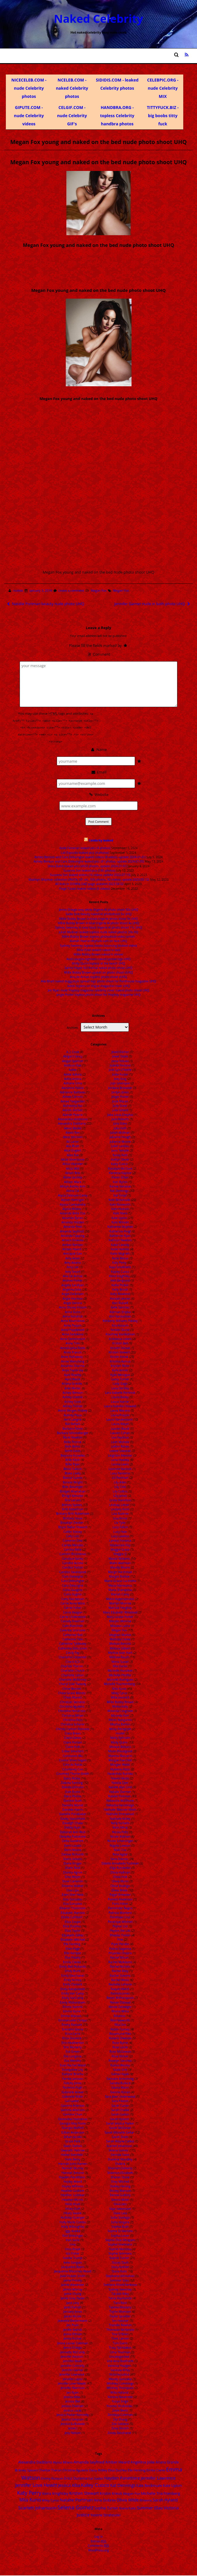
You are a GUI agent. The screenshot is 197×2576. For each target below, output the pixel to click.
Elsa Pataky (72, 1956)
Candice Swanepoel (72, 1571)
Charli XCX (72, 1661)
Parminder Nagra (120, 1907)
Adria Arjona (72, 1078)
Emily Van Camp (72, 1992)
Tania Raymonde (120, 2297)
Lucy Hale (120, 1530)
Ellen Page (72, 1947)
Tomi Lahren (120, 2338)
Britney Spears (72, 1504)
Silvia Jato (120, 2203)
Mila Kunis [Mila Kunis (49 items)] (30, 2499)
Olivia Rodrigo (120, 1885)
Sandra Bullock (120, 2082)
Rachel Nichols (120, 1966)
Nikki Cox (120, 1849)
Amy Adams (72, 1262)
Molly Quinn (119, 1741)
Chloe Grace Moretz (72, 1692)
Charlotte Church (72, 1670)
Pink (120, 1938)
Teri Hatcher (120, 2320)
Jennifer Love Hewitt (72, 2382)
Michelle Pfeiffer (120, 1674)
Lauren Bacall (120, 1427)
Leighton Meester (120, 1454)
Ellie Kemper (73, 1952)
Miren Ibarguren (120, 1719)
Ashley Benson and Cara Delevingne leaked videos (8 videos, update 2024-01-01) (90, 856)
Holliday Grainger (73, 2217)
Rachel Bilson (119, 1956)
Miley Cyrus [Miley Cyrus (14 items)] (50, 2499)
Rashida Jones (120, 1992)
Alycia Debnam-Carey (72, 1194)
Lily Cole (120, 1486)
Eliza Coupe (73, 1921)
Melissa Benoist (120, 1643)
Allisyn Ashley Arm (72, 1185)
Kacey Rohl (120, 1154)
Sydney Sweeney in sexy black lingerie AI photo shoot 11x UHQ (98, 927)
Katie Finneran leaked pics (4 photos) (84, 847)
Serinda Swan (120, 2154)
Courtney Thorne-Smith (72, 1773)
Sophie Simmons (120, 2252)
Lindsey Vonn (120, 1508)
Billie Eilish (72, 1459)
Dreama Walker (73, 1885)
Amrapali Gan (72, 1253)
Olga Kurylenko (120, 1867)
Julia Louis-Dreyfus (120, 1114)
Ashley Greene (73, 1396)
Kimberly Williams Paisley (120, 1320)
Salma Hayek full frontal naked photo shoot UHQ (98, 967)
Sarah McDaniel (120, 2127)
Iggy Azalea (72, 2230)
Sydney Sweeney (120, 2288)
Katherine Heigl (120, 1230)
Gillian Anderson (72, 2131)
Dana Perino (72, 1795)
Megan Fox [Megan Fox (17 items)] (131, 2492)
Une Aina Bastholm (120, 2360)
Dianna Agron (72, 1871)
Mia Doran (120, 1665)
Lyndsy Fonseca (120, 1540)
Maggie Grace (120, 1549)
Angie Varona (72, 1302)
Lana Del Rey (120, 1387)
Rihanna (119, 2015)
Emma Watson (71, 2015)
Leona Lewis (120, 1463)
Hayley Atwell (72, 2181)
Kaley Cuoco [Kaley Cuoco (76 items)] (95, 2484)
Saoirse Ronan (120, 2091)
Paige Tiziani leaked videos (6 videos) (84, 887)
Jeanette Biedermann (72, 2320)
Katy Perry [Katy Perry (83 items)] (29, 2491)
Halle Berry (72, 2158)
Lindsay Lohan (119, 1504)
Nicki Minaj (120, 1826)
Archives (72, 1026)
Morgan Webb (120, 1764)
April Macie (72, 1378)
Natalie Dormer (120, 1791)
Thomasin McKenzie (120, 2328)
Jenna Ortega (73, 2347)
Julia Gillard (120, 1109)
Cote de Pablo (72, 1764)
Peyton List (120, 1925)
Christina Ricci (72, 1719)
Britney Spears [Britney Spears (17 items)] (26, 2469)
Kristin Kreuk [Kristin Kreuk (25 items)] (111, 2492)
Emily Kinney (72, 1979)
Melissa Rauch (119, 1656)
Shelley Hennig (120, 2185)
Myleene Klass (120, 1768)
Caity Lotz (73, 1535)
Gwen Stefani (72, 2145)
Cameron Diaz (72, 1540)
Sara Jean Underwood (120, 2095)
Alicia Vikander (73, 1163)
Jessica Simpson (73, 2418)
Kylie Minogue (120, 1374)
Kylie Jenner (120, 1369)
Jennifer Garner (72, 2369)
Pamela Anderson (120, 1898)
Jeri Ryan (73, 2391)
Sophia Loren (120, 2234)
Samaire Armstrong (120, 2077)
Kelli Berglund (120, 1279)
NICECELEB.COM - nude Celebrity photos (28, 88)
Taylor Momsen (120, 2311)
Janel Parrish (73, 2306)
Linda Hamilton (120, 1499)
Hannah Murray (73, 2167)
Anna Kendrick (73, 1315)
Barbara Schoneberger (73, 1432)
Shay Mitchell (120, 2181)
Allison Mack (72, 1181)
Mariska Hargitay (120, 1607)
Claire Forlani (72, 1741)
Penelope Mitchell (120, 1921)
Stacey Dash (120, 2261)
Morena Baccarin (120, 1755)
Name (98, 748)
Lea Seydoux (120, 1436)
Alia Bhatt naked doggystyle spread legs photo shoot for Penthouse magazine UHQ (98, 980)
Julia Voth (120, 1127)
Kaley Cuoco (119, 1163)
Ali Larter (72, 1140)
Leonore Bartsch (120, 1468)
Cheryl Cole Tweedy (72, 1683)
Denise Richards (72, 1853)
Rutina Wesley (120, 2064)
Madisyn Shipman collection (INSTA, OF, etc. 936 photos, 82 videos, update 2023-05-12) (89, 878)
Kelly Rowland (120, 1293)
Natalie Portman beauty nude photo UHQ (45, 603)
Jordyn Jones (120, 1091)
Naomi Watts (120, 1777)
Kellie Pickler (120, 1284)
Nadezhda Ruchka (120, 1773)
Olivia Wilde (119, 1889)
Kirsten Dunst (120, 1329)
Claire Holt (72, 1746)
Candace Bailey (72, 1557)
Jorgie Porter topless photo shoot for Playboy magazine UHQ (98, 994)
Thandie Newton (120, 2324)
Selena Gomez (118, 2149)
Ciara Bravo (73, 1732)
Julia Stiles (120, 1123)
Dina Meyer (73, 1876)
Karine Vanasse (120, 1185)
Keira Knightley (119, 1275)
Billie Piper (72, 1463)
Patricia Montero (120, 1912)
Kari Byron (120, 1181)
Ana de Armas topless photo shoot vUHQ (98, 976)
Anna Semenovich (72, 1338)
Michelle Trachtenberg (119, 1683)
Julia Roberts (120, 1118)
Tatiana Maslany (120, 2306)
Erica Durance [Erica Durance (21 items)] (76, 2477)
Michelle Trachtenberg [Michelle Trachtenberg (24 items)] (160, 2492)
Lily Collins (120, 1490)
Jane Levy (72, 2302)
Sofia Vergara (120, 2221)
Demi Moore (72, 1849)
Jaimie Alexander (72, 2284)
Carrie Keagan (72, 1611)
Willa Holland (119, 2391)
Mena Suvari (120, 1661)
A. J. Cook (72, 1051)
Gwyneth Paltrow (72, 2149)
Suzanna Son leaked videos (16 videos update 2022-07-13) (90, 874)
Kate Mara (120, 1212)
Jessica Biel (72, 2400)
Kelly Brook (120, 1289)
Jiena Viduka (120, 1060)
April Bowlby (72, 1374)
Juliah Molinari (120, 1132)
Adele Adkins (73, 1073)
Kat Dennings (119, 1190)
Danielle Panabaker (72, 1813)
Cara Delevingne (72, 1580)
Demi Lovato (73, 1844)
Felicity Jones (73, 2082)
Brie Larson (73, 1499)
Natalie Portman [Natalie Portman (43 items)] (76, 2499)
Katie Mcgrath (120, 1253)
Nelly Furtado (120, 1822)
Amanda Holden (72, 1221)
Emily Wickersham (72, 2001)
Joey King (120, 1078)
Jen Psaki (73, 2324)
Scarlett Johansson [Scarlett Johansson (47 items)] (37, 2507)
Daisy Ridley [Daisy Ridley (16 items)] (98, 2469)
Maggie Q (120, 1553)
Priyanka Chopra (120, 1952)
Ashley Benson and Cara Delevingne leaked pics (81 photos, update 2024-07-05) (89, 860)
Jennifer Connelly (72, 2364)
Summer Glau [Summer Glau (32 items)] (150, 2507)
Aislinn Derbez (72, 1109)
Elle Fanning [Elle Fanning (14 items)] (137, 2469)
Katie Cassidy (120, 1244)
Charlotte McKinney (72, 1679)
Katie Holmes (120, 1248)
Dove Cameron (72, 1880)
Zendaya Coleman (120, 2414)
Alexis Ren (72, 1132)
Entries (98, 2540)
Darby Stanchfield (72, 1817)
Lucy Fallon (120, 1526)
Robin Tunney (120, 2028)
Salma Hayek (120, 2073)
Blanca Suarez (72, 1477)
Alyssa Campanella (73, 1203)
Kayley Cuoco (120, 1270)
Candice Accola (72, 1562)
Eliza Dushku (72, 1925)
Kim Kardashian (120, 1315)
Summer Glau (119, 2279)
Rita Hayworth (120, 2019)
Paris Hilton (120, 1903)
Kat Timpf (120, 1194)
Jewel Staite (120, 1055)
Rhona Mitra (120, 2010)
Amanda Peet (72, 1226)
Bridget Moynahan (73, 1490)
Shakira (120, 2163)
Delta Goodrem (72, 1840)
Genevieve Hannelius (72, 2118)
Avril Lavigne (73, 1419)
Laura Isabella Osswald (120, 1405)
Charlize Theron (72, 1665)
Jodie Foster (120, 1073)
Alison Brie (72, 1172)
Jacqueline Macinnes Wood (72, 2270)
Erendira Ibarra (72, 2028)
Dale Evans (72, 1791)
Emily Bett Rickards (72, 1966)
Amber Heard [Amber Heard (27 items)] (117, 2461)
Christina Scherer (73, 1723)
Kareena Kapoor (120, 1172)
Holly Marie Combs (73, 2221)
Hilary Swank (73, 2212)
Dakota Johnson (73, 1786)
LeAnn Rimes (120, 1445)
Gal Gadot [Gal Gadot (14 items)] (95, 2477)
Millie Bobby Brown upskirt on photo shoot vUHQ (98, 971)
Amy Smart (72, 1270)
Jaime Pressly (72, 2279)
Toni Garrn (120, 2342)
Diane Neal (72, 1867)
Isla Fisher (73, 2252)
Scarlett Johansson (119, 2145)
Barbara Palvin (73, 1427)
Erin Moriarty (73, 2046)
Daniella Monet (72, 1804)
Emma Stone (72, 2010)
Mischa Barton (120, 1723)
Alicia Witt (73, 1167)
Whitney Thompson (120, 2387)
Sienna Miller (120, 2198)
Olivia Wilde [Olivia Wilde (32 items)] (128, 2499)
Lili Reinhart (120, 1477)
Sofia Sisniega (120, 2217)
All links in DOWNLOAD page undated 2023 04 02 (89, 883)
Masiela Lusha (120, 1625)
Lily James (120, 1495)
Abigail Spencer (72, 1060)
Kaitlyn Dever (120, 1159)
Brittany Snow (72, 1517)
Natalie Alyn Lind (120, 1786)
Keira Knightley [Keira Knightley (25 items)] (55, 2492)
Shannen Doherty (120, 2167)
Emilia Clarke (72, 1961)
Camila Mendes (72, 1544)
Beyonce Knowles (73, 1454)
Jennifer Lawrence (71, 2373)
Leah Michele (120, 1441)
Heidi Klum (72, 2203)
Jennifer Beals (72, 2360)
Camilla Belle (73, 1549)
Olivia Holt (120, 1876)
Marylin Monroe (120, 1620)
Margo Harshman (120, 1571)
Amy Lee (73, 1266)
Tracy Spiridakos (120, 2347)
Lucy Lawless (120, 1535)
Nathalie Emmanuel (120, 1813)
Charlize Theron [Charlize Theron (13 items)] (50, 2469)
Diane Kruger (72, 1862)
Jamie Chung (73, 2293)
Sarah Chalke (120, 2109)
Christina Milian (73, 1714)
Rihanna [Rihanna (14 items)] (146, 2499)
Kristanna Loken (120, 1338)
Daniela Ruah (72, 1800)
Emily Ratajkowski (72, 1988)
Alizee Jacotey (72, 1176)
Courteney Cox (73, 1768)
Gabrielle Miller (72, 2095)
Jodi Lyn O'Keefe (120, 1069)
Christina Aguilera (72, 1706)
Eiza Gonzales (72, 1898)
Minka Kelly (120, 1706)
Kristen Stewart (119, 1351)
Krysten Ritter (120, 1365)
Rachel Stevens (120, 1974)
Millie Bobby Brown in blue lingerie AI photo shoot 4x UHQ (98, 922)
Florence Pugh (73, 2087)
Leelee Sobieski (120, 1450)
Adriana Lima (72, 1082)
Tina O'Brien (120, 2333)
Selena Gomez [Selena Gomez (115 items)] (76, 2506)
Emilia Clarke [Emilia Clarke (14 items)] (155, 2469)
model (120, 1732)
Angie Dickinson (73, 1293)
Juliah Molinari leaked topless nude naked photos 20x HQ (98, 931)
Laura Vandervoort (119, 1419)
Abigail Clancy (72, 1055)
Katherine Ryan (120, 1234)
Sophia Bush (120, 2225)
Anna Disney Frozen (73, 1306)
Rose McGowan (120, 2051)
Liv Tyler (120, 1521)
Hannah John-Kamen (72, 2163)
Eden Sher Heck (73, 1894)
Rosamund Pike (120, 2033)
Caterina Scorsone (72, 1629)
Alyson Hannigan (72, 1199)
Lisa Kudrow (120, 1513)
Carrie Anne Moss (73, 1602)
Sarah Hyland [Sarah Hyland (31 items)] (165, 2499)
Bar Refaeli (72, 1423)
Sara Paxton (120, 2100)
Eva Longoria (73, 2055)
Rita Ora (120, 2024)
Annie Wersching (72, 1360)
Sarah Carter (120, 2104)
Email (98, 771)
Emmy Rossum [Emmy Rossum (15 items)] (52, 2477)
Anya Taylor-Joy (72, 1369)
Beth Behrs (72, 1445)
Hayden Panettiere (72, 2176)
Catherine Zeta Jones (72, 1647)
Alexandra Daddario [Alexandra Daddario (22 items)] (35, 2461)
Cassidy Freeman (72, 1620)
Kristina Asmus (120, 1360)
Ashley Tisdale (72, 1405)
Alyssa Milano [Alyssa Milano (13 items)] (62, 2461)
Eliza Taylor (72, 1930)
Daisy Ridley (71, 1777)
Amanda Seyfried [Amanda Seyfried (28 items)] (88, 2461)
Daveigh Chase (73, 1822)
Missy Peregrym (120, 1728)
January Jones (72, 2311)
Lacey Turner (120, 1378)
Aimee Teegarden (73, 1100)
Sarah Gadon (120, 2113)
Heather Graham (72, 2190)
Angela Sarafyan (72, 1284)
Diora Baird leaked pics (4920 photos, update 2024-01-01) (87, 865)
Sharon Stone (120, 2176)
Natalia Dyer (120, 1781)
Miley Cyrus (119, 1692)
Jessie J (72, 2427)
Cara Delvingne (72, 1584)
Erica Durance (72, 2037)
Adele (73, 1069)
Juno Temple (120, 1149)
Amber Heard (72, 1248)
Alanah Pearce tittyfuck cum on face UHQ (98, 940)
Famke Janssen (72, 2077)
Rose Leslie (120, 2046)
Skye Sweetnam (120, 2207)
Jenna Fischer (72, 2338)
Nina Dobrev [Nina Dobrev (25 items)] (105, 2499)
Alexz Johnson (72, 1136)
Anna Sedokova (72, 1333)
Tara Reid (120, 2302)
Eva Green (72, 2051)
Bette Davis (73, 1450)
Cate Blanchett (73, 1625)
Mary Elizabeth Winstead (120, 1611)
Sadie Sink (120, 2068)
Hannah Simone (73, 2172)
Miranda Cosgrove (120, 1710)
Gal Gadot (72, 2100)
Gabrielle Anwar (73, 2091)
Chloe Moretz (72, 1696)
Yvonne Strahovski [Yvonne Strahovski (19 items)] (105, 2514)
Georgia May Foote (73, 2122)
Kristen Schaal (120, 1347)
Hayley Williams (73, 2185)
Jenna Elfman (72, 2333)
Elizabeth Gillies (72, 1934)
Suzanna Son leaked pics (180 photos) (89, 870)
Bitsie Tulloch (72, 1468)
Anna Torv (72, 1342)
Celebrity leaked (101, 839)
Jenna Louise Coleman (72, 2342)
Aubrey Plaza (73, 1414)
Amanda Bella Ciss (72, 1212)
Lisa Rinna (120, 1517)
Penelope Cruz (120, 1916)
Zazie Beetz (120, 2409)
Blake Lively (73, 1472)
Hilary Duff (72, 2207)
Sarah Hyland (119, 2118)
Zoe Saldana (120, 2423)
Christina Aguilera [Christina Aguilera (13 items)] (75, 2469)
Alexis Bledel (73, 1127)
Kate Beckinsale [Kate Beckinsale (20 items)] (149, 2484)
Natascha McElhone (120, 1800)
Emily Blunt (73, 1970)
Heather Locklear (72, 2194)
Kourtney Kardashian (120, 1333)
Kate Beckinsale (119, 1199)
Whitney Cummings (120, 2382)
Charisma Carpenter (73, 1656)
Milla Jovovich (120, 1696)
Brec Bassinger (72, 1486)
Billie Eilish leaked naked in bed (98, 949)
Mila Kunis (119, 1687)
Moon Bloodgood (120, 1750)
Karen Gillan (120, 1176)
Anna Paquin (73, 1324)
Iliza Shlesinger (72, 2234)
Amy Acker (72, 1257)
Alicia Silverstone (72, 1159)
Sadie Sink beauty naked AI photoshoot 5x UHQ (98, 913)
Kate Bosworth (120, 1203)
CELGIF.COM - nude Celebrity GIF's (72, 116)
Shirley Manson (120, 2190)
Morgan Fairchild (120, 1759)
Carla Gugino (73, 1593)
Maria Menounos (120, 1584)
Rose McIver (120, 2055)
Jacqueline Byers (72, 2266)
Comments (98, 2545)
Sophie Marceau (120, 2248)
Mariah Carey (120, 1593)
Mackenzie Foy (120, 1544)
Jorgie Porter (120, 1096)
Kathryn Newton (120, 1239)
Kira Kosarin (120, 1324)
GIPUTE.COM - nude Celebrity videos (29, 116)
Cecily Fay (73, 1651)
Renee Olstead (120, 2001)
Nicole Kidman (120, 1836)
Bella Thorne (73, 1441)
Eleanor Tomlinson (73, 1907)
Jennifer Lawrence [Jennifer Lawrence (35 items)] (158, 2477)
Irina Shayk (72, 2248)
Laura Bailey (120, 1396)
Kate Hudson (120, 1208)
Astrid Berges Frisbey (72, 1410)
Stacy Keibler (120, 2266)
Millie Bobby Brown (120, 1701)
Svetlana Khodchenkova (120, 2284)
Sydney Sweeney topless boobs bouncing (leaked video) (98, 944)
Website (98, 793)
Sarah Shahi (120, 2136)
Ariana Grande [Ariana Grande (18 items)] (167, 2461)
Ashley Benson (73, 1392)
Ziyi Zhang (120, 2418)
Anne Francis (73, 1351)
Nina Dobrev (119, 1858)
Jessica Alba (72, 2396)
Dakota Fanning (72, 1781)
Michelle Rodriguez (120, 1679)
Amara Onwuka (73, 1239)
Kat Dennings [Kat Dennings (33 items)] (123, 2484)
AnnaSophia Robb (72, 1347)
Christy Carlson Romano (72, 1728)
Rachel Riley (120, 1970)
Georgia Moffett (73, 2127)
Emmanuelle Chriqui (72, 2019)
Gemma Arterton (72, 2104)
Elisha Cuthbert (71, 1916)
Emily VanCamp (73, 1997)
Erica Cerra (72, 2033)
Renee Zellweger (120, 2006)
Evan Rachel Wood (73, 2064)
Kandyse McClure (120, 1167)
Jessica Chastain (73, 2405)
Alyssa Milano (71, 1208)
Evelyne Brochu (72, 2073)
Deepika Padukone (73, 1836)
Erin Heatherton (73, 2042)
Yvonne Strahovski (119, 2405)
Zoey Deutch (120, 2427)
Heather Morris (72, 2198)
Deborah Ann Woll (72, 1831)
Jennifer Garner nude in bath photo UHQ (152, 603)
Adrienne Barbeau (72, 1091)
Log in (98, 2536)
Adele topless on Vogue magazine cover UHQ (98, 985)
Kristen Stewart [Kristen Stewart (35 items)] (84, 2492)
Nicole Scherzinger (120, 1840)
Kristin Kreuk (119, 1356)
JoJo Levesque (120, 1082)
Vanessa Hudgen (119, 2364)
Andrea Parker (73, 1279)
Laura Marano (120, 1410)
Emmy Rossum (72, 2024)
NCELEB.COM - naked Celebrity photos (72, 88)
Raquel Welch (120, 1988)
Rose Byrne (120, 2042)
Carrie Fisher (72, 1607)
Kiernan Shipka (120, 1311)
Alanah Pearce (73, 1114)
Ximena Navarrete (120, 2396)
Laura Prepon (120, 1414)
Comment (98, 654)
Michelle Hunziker (120, 1670)
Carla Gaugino (72, 1589)
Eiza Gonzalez (72, 1903)
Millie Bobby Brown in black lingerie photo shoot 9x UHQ (98, 917)
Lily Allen (120, 1481)
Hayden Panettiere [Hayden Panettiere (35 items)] (122, 2477)
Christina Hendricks (71, 1710)
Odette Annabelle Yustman (120, 1862)
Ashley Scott (72, 1400)
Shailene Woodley (120, 2158)
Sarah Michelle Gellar (119, 2131)
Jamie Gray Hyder (73, 2297)
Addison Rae (72, 1064)
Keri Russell (120, 1302)
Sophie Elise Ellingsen (120, 2239)
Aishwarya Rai (72, 1105)
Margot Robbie (119, 1575)
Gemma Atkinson (73, 2109)
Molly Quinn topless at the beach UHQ (98, 962)
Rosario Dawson (120, 2037)
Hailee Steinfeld (72, 2154)
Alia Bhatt (73, 1145)
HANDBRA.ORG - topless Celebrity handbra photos (117, 116)
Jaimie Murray (72, 2288)
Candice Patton (72, 1566)
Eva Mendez (72, 2060)
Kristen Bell (120, 1342)
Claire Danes (73, 1737)
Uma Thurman (120, 2351)
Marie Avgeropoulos (120, 1598)
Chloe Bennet (72, 1687)
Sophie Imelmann (120, 2243)
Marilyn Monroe (120, 1602)
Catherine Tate (73, 1638)
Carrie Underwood (73, 1616)
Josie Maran (120, 1100)
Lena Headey (120, 1459)
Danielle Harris (72, 1808)
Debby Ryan (72, 1826)
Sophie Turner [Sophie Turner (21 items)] (106, 2507)
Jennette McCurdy (72, 2351)
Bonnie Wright (73, 1481)
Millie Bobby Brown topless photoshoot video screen (98, 935)
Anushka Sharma (72, 1365)
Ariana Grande (72, 1383)
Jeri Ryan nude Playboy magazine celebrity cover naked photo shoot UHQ (98, 989)
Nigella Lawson (120, 1844)
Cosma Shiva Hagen (73, 1759)
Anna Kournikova (72, 1320)
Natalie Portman (119, 1795)
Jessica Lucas (73, 2409)
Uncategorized (119, 2355)
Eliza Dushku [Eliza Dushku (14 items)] (117, 2469)
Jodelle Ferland (120, 1064)
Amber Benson (72, 1244)
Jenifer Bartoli (72, 2328)
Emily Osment (72, 1983)
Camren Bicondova (73, 1553)
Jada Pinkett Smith (72, 2275)
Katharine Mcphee (120, 1226)
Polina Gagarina (120, 1947)
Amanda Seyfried (72, 1230)
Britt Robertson (72, 1508)
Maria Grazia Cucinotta (120, 1580)
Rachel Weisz (120, 1979)
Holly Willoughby (72, 2225)
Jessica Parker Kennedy (73, 2414)
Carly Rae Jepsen (72, 1598)
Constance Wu (72, 1755)
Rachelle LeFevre (120, 1983)
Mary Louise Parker (120, 1616)
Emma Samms (73, 2006)
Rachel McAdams (120, 1961)
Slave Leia (120, 2212)
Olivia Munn (120, 1880)
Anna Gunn (73, 1311)
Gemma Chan (72, 2113)
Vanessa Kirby (120, 2369)
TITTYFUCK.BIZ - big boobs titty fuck (162, 116)
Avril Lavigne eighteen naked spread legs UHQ (99, 958)
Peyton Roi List (120, 1930)
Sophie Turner (119, 2257)
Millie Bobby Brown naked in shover (99, 953)
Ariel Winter (73, 1387)
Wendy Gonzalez (120, 2378)
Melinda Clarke (120, 1638)
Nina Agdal (120, 1853)
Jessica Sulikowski (73, 2423)
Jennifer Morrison (73, 2387)
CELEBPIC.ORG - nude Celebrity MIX (162, 88)
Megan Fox (98, 590)
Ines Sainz (73, 2239)
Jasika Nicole (72, 2315)
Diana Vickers (72, 1858)
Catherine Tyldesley (72, 1643)
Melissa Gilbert (120, 1647)
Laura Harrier (120, 1400)
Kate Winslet (120, 1221)
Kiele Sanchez (120, 1306)
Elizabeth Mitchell (73, 1938)
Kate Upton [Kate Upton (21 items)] (172, 2484)
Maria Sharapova (120, 1589)
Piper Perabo (120, 1943)
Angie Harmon (73, 1297)
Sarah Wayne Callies (120, 2140)
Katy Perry (119, 1262)
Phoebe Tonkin (120, 1934)
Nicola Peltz (120, 1831)
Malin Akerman (120, 1562)
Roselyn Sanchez (120, 2060)
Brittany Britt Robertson (72, 1513)
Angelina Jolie (72, 1289)
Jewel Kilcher (120, 1051)
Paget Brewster (120, 1894)
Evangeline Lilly (72, 2068)
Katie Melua (120, 1257)
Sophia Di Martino (120, 2230)
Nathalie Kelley (120, 1817)
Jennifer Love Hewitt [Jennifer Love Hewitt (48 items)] (36, 2484)
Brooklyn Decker (72, 1521)
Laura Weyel (120, 1423)
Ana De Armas (73, 1275)
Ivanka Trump (72, 2257)
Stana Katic (119, 2270)
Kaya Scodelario (120, 1266)
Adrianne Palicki (73, 1087)
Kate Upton (119, 1217)
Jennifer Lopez (73, 2378)
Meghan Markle (120, 1634)
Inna (73, 2243)
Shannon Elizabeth (120, 2172)
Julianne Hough (120, 1136)
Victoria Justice (119, 2373)
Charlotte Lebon (72, 1674)
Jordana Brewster (120, 1087)
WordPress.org (98, 2549)
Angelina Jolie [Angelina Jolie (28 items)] (142, 2461)
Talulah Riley (120, 2293)
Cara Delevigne (72, 1575)
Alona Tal (72, 1190)
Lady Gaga (120, 1383)
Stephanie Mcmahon (120, 2275)
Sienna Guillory (120, 2194)
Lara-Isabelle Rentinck (120, 1392)
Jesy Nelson (73, 2432)
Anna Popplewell (72, 1329)
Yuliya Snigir (120, 2400)
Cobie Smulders (73, 1750)
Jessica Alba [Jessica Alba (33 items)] (69, 2484)
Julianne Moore (120, 1140)
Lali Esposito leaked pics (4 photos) (85, 851)
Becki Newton (72, 1436)
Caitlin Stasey (72, 1530)
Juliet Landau (120, 1145)
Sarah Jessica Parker (120, 2122)
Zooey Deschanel (119, 2432)
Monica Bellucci (120, 1746)
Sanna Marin (120, 2087)
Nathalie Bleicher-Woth (120, 1808)
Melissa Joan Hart (120, 1651)
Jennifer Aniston (72, 2355)
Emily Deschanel (72, 1974)
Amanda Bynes (72, 1217)
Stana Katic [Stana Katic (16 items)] (127, 2507)
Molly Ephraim (120, 1737)
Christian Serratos (72, 1701)
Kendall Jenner (120, 1297)
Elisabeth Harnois (73, 1912)
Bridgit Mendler (73, 1495)
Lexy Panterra (120, 1472)
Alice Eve (73, 1154)
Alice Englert (72, 1149)
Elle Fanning (71, 1943)
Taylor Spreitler (120, 2315)
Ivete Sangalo (72, 2261)
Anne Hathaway (72, 1356)
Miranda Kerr (120, 1714)
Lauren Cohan (120, 1432)
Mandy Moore (120, 1566)
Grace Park (72, 2140)
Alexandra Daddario (72, 1123)
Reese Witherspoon (120, 1997)
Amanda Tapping (72, 1234)
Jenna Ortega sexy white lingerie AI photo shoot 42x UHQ (98, 908)
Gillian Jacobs (72, 2136)
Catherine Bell (72, 1634)
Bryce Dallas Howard (72, 1526)
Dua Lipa (73, 1889)
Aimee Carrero (73, 1096)
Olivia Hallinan (120, 1871)
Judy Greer (120, 1105)
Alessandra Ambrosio (72, 1118)
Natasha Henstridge (120, 1804)
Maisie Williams (119, 1557)
